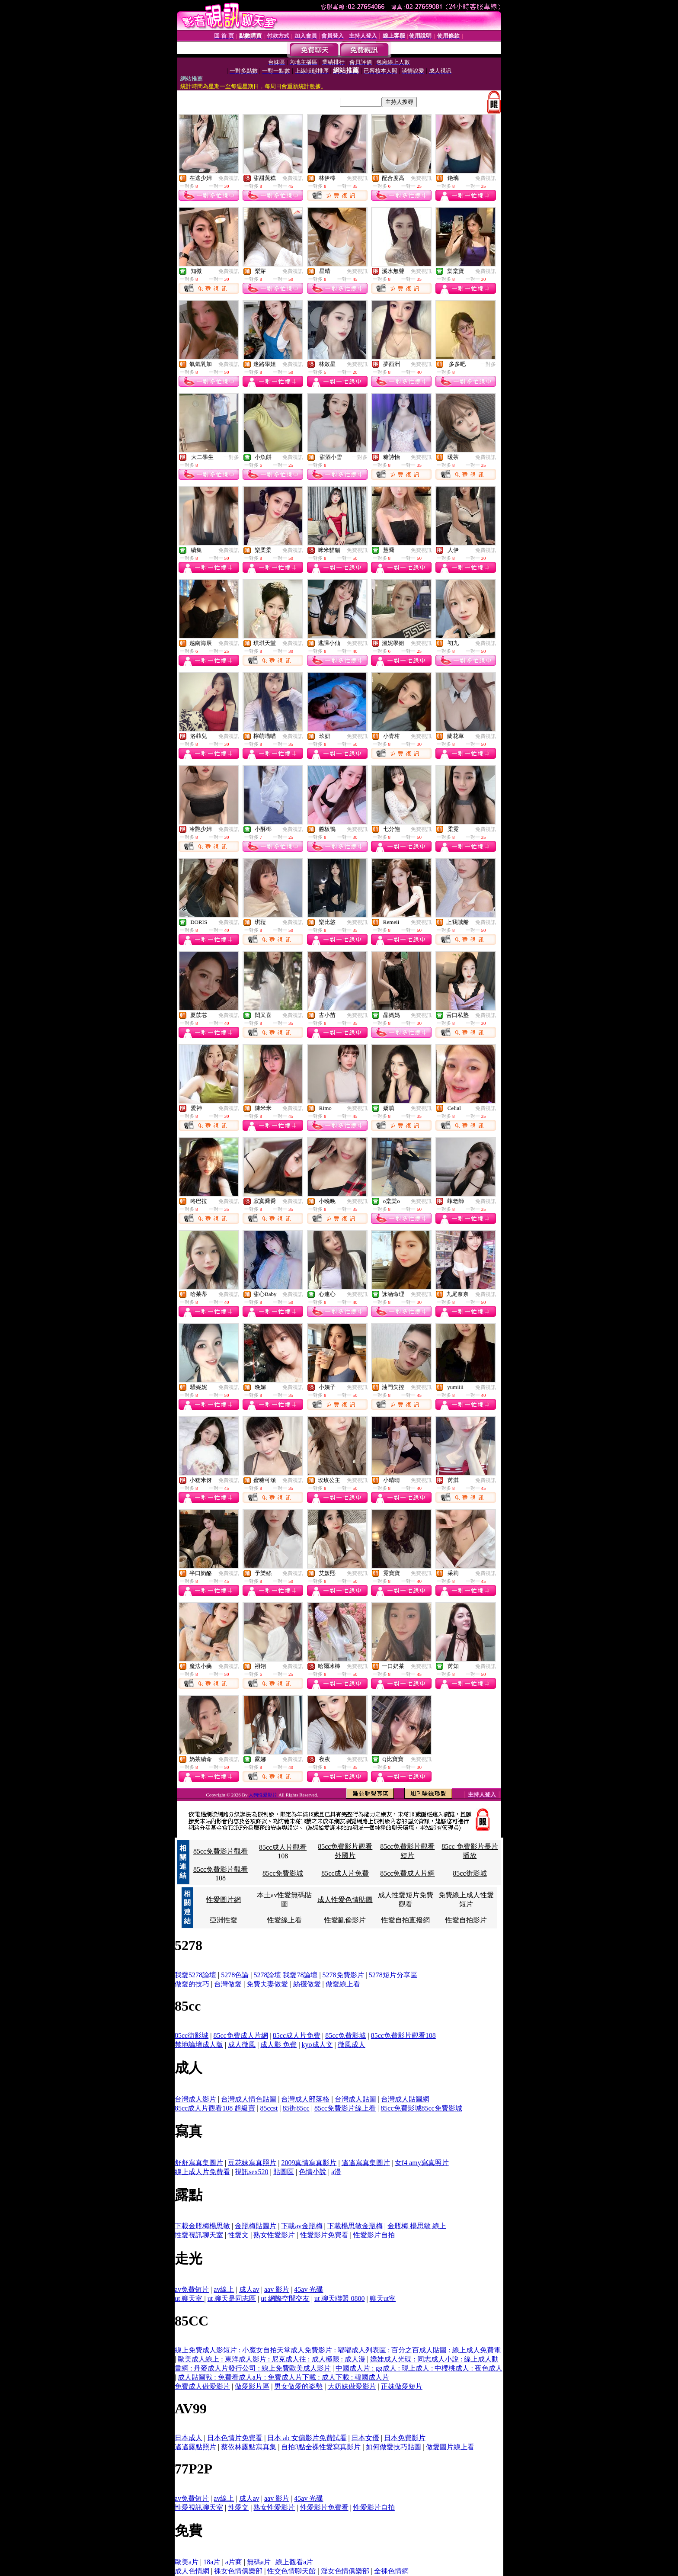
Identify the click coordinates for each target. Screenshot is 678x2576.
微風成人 (351, 2044)
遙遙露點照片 (195, 2447)
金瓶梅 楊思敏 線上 (416, 2226)
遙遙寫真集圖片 (366, 2162)
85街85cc (295, 2108)
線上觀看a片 (294, 2562)
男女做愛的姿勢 (298, 2386)
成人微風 (242, 2044)
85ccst (269, 2108)
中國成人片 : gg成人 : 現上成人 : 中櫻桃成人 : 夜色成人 (419, 2368)
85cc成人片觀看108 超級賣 (215, 2108)
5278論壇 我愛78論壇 (285, 1975)
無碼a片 (259, 2562)
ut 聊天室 (189, 2298)
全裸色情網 (391, 2571)
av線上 (224, 2289)
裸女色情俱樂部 (238, 2571)
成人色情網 (192, 2571)
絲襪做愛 (307, 1984)
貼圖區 (283, 2171)
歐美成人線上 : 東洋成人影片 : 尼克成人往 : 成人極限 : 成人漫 (271, 2359)
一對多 (488, 364)
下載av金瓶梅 (301, 2226)
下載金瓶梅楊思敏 (202, 2226)
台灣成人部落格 (305, 2099)
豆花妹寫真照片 (252, 2162)
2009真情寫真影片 (308, 2162)
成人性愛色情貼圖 (345, 1899)
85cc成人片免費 (345, 1873)
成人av (249, 2289)
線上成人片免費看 (202, 2171)
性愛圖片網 (223, 1899)
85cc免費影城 (282, 1873)
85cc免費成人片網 (407, 1873)
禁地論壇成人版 (199, 2044)
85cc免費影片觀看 (220, 1851)
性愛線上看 (284, 1920)
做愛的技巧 (192, 1984)
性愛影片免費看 (324, 2235)
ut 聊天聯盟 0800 (339, 2298)
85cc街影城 (469, 1873)
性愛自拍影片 (466, 1920)
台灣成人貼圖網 (405, 2099)
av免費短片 (192, 2289)
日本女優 (365, 2437)
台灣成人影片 (195, 2099)
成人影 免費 (278, 2044)
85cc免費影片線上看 (345, 2108)
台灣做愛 (228, 1984)
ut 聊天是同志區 (232, 2298)
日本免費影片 (404, 2437)
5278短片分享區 (393, 1975)
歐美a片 (186, 2562)
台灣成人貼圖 (355, 2099)
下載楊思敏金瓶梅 (355, 2226)
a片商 (233, 2562)
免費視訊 (228, 178)
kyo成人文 (317, 2044)
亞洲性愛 (223, 1920)
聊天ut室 (383, 2298)
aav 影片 (276, 2289)
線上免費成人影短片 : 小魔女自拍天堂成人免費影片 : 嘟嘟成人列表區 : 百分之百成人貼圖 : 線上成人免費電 (338, 2350)
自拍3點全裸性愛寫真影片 (321, 2447)
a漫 (336, 2171)
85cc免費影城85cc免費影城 (421, 2108)
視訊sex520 (251, 2171)
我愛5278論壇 (195, 1975)
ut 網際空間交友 (285, 2298)
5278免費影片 (343, 1975)
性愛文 (238, 2235)
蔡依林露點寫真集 (248, 2447)
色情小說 (312, 2171)
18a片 (211, 2562)
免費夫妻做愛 (267, 1984)
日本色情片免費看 (234, 2437)
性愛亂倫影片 (345, 1920)
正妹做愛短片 (401, 2386)
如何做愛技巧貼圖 (393, 2447)
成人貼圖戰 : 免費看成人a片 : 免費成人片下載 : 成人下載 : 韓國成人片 (283, 2377)
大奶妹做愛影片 (352, 2386)
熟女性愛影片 (274, 2235)
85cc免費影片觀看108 (403, 2035)
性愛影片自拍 (374, 2235)
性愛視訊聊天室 (199, 2235)
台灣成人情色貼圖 (248, 2099)
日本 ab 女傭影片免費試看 (306, 2437)
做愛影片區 (252, 2386)
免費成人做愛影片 (202, 2386)
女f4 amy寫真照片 (422, 2162)
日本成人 (188, 2437)
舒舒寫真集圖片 (199, 2162)
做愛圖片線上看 (450, 2447)
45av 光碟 (308, 2289)
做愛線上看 (343, 1984)
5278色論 (235, 1975)
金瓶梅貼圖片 (255, 2226)
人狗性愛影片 (263, 1794)
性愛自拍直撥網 (405, 1920)
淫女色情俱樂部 (345, 2571)
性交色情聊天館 (291, 2571)
